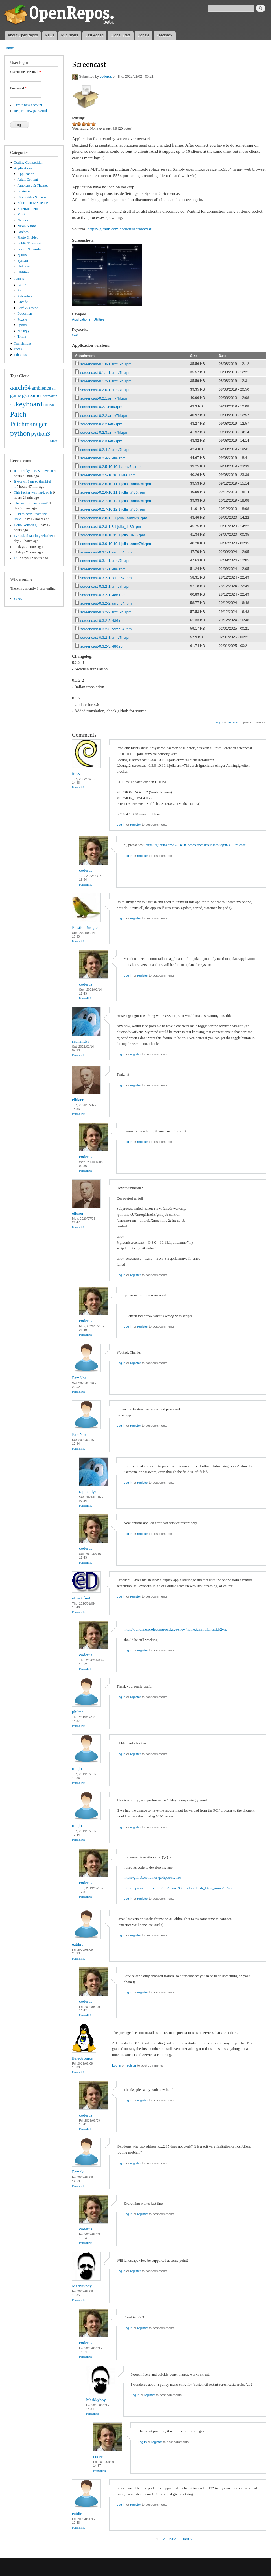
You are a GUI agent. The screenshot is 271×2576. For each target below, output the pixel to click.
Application (26, 174)
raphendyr (80, 1041)
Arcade (23, 302)
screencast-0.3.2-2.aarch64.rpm (106, 603)
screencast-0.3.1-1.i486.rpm (103, 569)
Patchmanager (28, 424)
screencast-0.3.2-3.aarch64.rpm (106, 629)
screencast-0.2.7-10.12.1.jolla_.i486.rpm (112, 509)
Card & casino (28, 308)
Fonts (18, 349)
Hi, (16, 558)
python (20, 433)
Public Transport (29, 243)
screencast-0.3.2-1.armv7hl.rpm (106, 586)
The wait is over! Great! (31, 503)
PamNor (79, 1378)
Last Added (94, 35)
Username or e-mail (25, 72)
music (49, 404)
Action (22, 290)
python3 (40, 434)
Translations (23, 343)
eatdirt (77, 1944)
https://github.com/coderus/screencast (119, 229)
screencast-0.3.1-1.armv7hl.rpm (106, 561)
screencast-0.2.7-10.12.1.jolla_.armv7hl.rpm (115, 501)
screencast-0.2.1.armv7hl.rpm (104, 398)
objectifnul (81, 1598)
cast (75, 335)
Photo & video (28, 237)
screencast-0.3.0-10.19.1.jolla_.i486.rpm (112, 535)
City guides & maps (32, 197)
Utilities (23, 272)
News (49, 35)
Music (22, 214)
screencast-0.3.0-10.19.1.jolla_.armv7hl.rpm (115, 544)
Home (9, 48)
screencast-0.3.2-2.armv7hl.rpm (106, 612)
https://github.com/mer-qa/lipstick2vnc (152, 1877)
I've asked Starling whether (33, 536)
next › (174, 2539)
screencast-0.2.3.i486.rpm (101, 441)
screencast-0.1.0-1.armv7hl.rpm (106, 364)
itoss (76, 773)
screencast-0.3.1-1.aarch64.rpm (106, 552)
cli (54, 389)
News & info (27, 226)
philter (77, 1712)
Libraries (20, 355)
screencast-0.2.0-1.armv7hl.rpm (106, 390)
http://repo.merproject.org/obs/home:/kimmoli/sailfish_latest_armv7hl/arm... (180, 1888)
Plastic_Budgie (85, 927)
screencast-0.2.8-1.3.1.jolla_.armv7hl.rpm (113, 518)
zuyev (18, 598)
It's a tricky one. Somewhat (33, 471)
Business (24, 191)
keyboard (29, 404)
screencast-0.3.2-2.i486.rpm (103, 620)
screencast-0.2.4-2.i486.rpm (103, 458)
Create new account (28, 105)
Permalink (78, 787)
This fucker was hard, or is (33, 492)
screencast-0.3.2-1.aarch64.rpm (106, 578)
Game (22, 285)
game (15, 395)
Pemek (78, 2172)
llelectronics (82, 2058)
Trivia (22, 337)
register (233, 722)
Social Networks (29, 249)
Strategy (24, 331)
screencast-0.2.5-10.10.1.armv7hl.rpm (111, 467)
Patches (23, 232)
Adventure (25, 296)
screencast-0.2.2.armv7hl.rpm (104, 415)
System (23, 261)
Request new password (30, 111)
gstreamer (32, 395)
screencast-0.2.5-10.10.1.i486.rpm (108, 475)
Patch (18, 414)
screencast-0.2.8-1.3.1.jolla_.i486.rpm (110, 526)
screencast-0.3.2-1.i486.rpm (103, 595)
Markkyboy (82, 2286)
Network (24, 220)
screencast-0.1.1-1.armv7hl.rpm (106, 373)
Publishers (69, 35)
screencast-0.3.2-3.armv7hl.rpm (106, 637)
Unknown (25, 266)
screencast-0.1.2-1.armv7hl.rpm (106, 381)
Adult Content (28, 180)
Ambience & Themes (33, 186)
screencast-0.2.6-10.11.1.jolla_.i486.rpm (112, 492)
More (54, 441)
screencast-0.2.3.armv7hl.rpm (104, 432)
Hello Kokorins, (25, 525)
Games (19, 279)
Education (25, 313)
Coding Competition (28, 162)
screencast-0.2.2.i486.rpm (101, 424)
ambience (41, 388)
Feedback (164, 35)
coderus (106, 77)
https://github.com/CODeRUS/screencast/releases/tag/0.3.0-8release (195, 845)
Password (18, 88)
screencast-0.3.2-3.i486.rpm (103, 646)
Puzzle (22, 319)
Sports (22, 255)
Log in (218, 722)
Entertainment (28, 209)
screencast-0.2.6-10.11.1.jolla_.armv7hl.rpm (115, 484)
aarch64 (20, 387)
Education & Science (33, 203)
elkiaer (78, 1099)
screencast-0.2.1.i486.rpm (101, 407)
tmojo (77, 1768)
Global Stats (121, 35)
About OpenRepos (23, 35)
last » (187, 2539)
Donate (143, 35)
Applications (23, 168)
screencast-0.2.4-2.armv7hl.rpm (106, 450)
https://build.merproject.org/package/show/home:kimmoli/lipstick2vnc (175, 1629)
